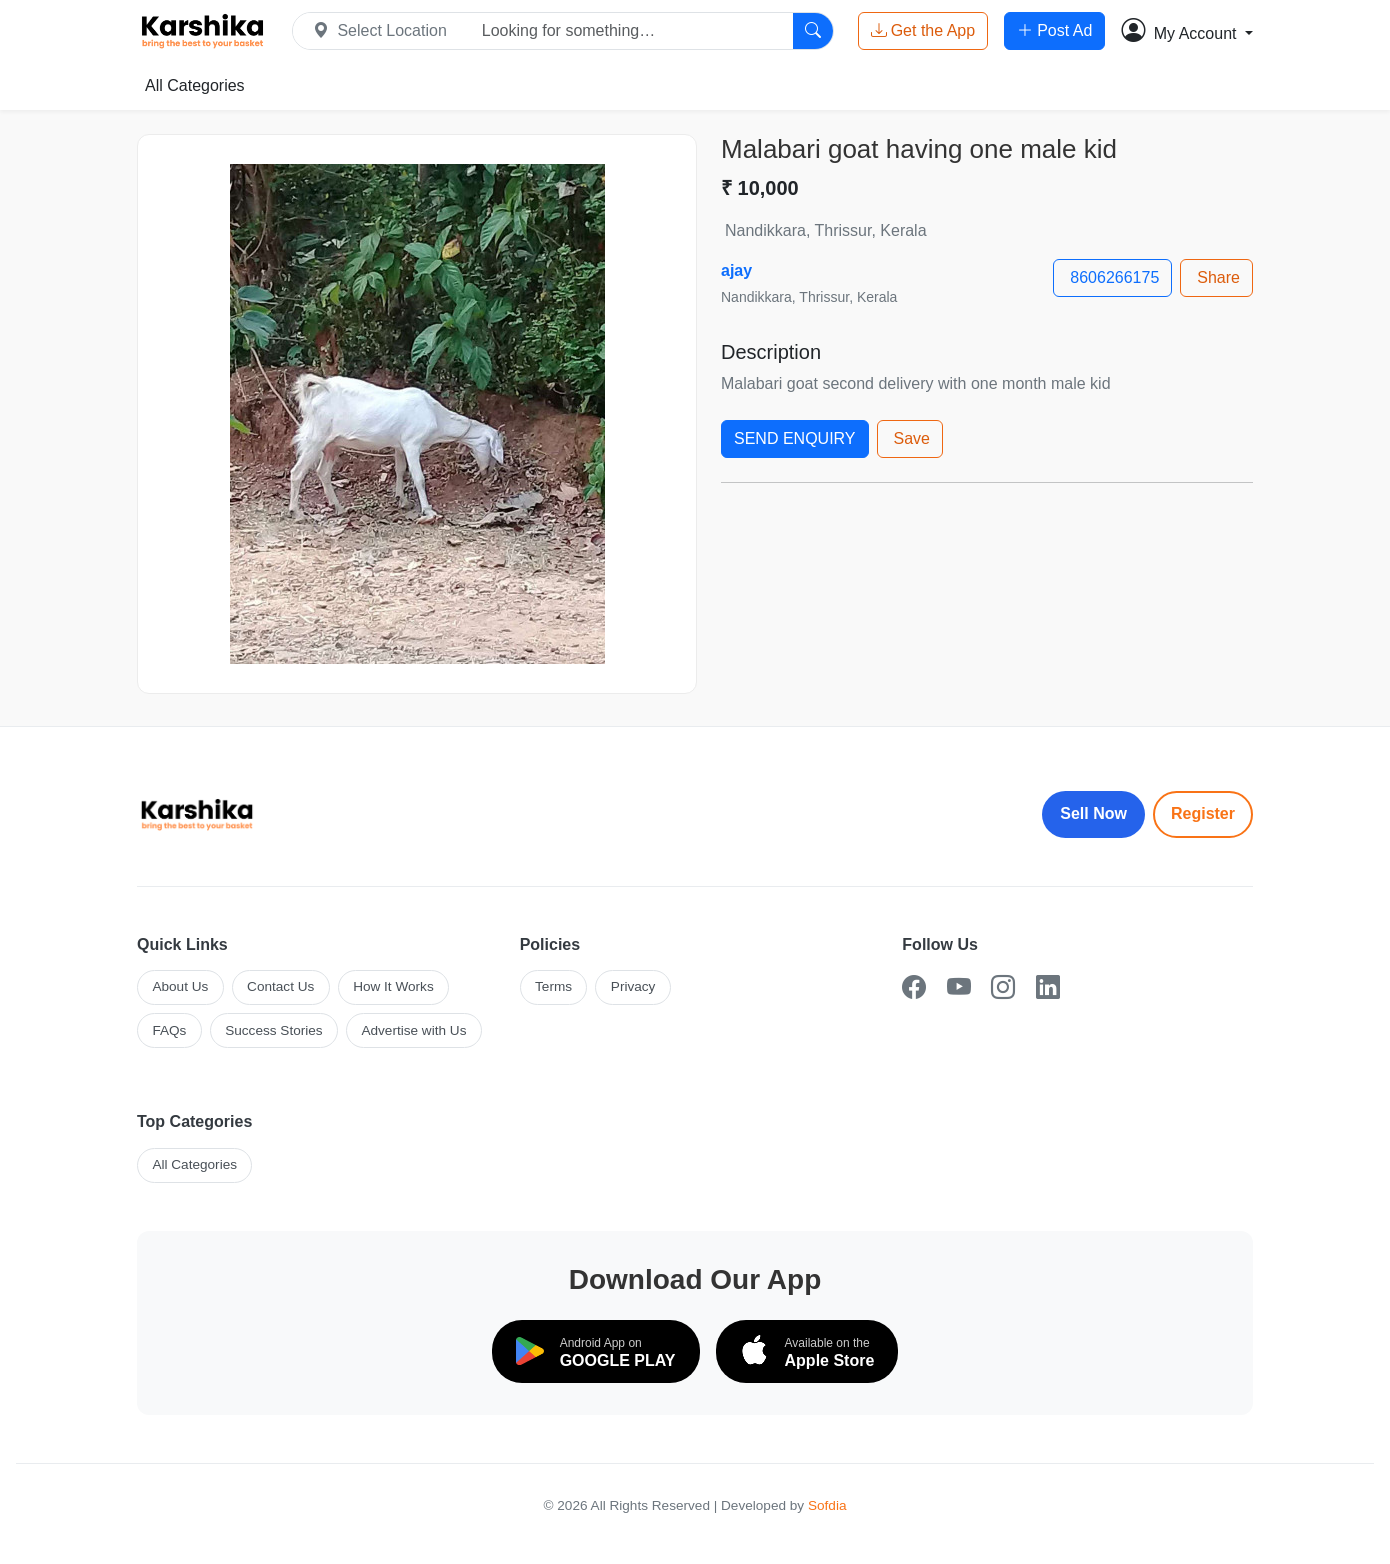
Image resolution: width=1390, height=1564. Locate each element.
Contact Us (280, 986)
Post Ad (1054, 31)
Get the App (923, 31)
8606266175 (1114, 277)
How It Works (393, 986)
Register (1203, 813)
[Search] (813, 31)
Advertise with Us (413, 1030)
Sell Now (1093, 813)
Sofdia (827, 1505)
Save (912, 438)
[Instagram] (1003, 987)
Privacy (633, 986)
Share (1218, 277)
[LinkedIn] (1048, 987)
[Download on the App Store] (807, 1351)
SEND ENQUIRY (795, 438)
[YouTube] (959, 987)
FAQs (169, 1030)
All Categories (195, 85)
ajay (736, 270)
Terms (553, 986)
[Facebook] (914, 987)
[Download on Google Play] (596, 1351)
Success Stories (273, 1030)
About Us (180, 986)
